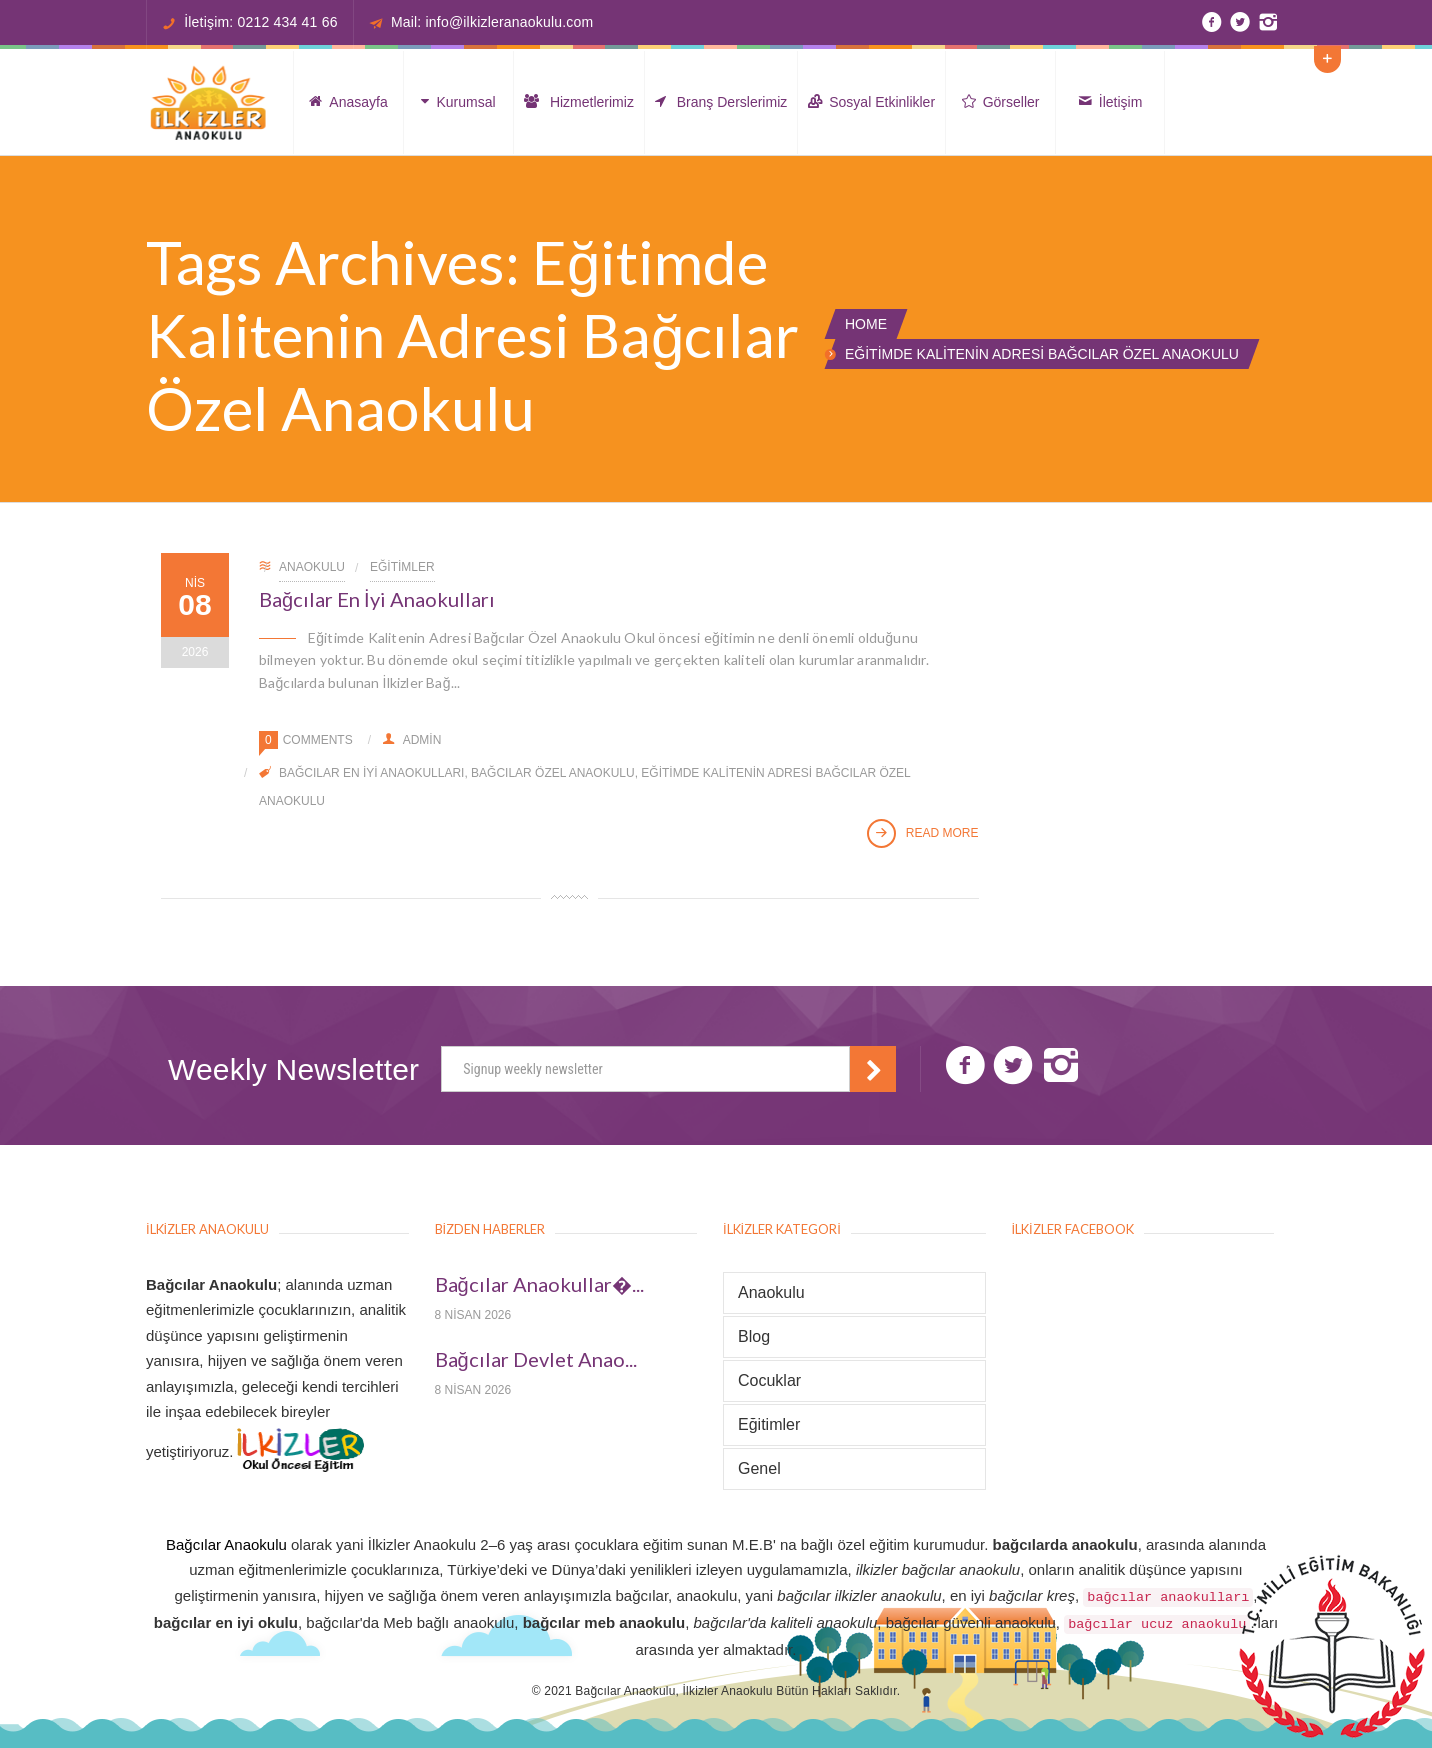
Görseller (1001, 102)
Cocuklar (769, 1380)
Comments (318, 740)
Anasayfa (348, 102)
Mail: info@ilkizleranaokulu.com (492, 22)
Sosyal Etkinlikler (871, 102)
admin (412, 740)
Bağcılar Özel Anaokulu (553, 773)
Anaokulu (312, 567)
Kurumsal (458, 102)
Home (866, 324)
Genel (759, 1468)
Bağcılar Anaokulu (226, 1544)
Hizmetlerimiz (579, 102)
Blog (754, 1336)
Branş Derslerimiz (721, 102)
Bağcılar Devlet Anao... (536, 1359)
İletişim (1110, 102)
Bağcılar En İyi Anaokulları (377, 599)
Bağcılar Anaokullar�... (539, 1284)
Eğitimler (402, 567)
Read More (923, 834)
